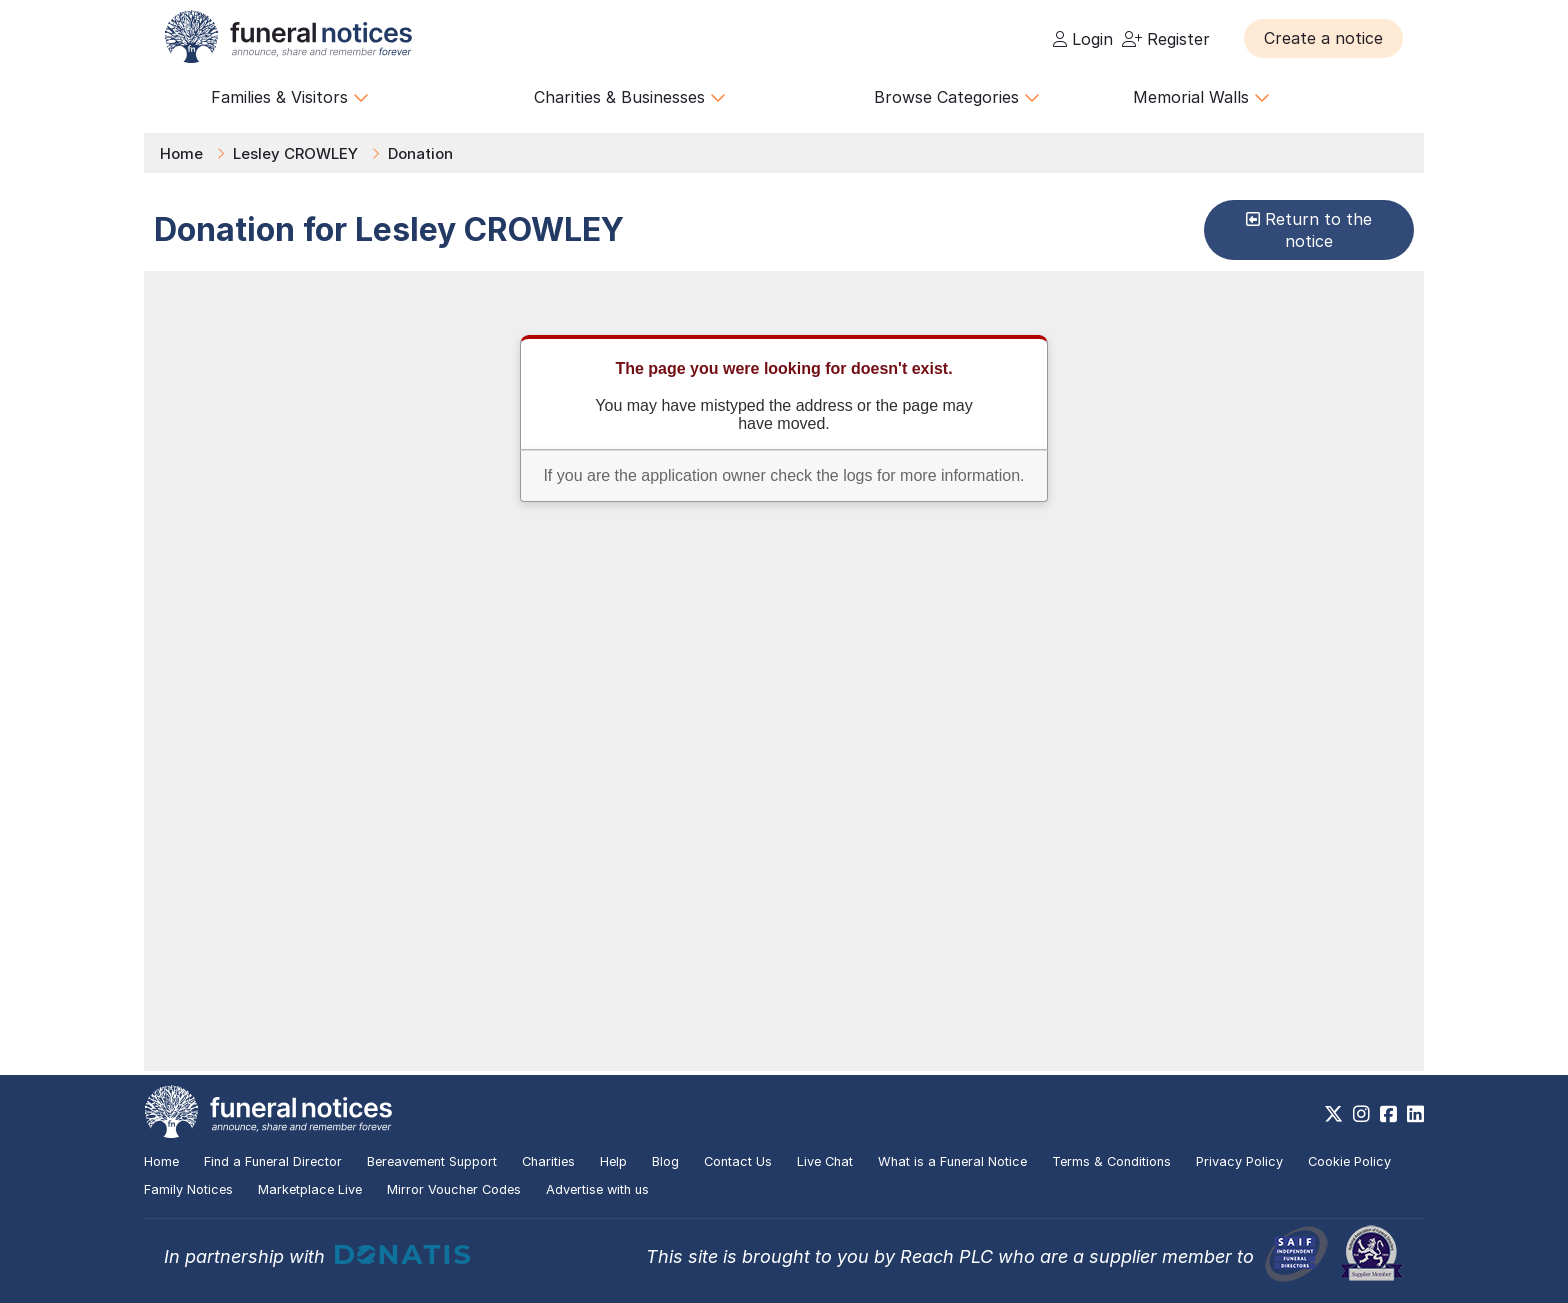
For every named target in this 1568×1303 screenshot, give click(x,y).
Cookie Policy (1349, 1161)
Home (181, 153)
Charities (548, 1161)
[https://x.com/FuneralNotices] (1333, 1114)
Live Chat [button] (825, 1161)
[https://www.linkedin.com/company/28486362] (1415, 1114)
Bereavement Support (432, 1161)
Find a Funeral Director (273, 1161)
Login (1083, 39)
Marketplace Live (310, 1189)
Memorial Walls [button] (1201, 97)
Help (613, 1161)
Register (1166, 39)
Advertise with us (597, 1189)
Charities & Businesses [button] (630, 97)
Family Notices (188, 1189)
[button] (1323, 38)
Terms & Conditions (1111, 1161)
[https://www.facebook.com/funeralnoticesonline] (1388, 1114)
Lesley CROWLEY (295, 153)
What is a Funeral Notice (952, 1161)
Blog (665, 1161)
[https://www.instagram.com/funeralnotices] (1361, 1114)
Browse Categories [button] (957, 97)
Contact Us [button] (738, 1161)
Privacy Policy (1239, 1161)
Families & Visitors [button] (290, 97)
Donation (420, 153)
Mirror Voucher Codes (454, 1189)
